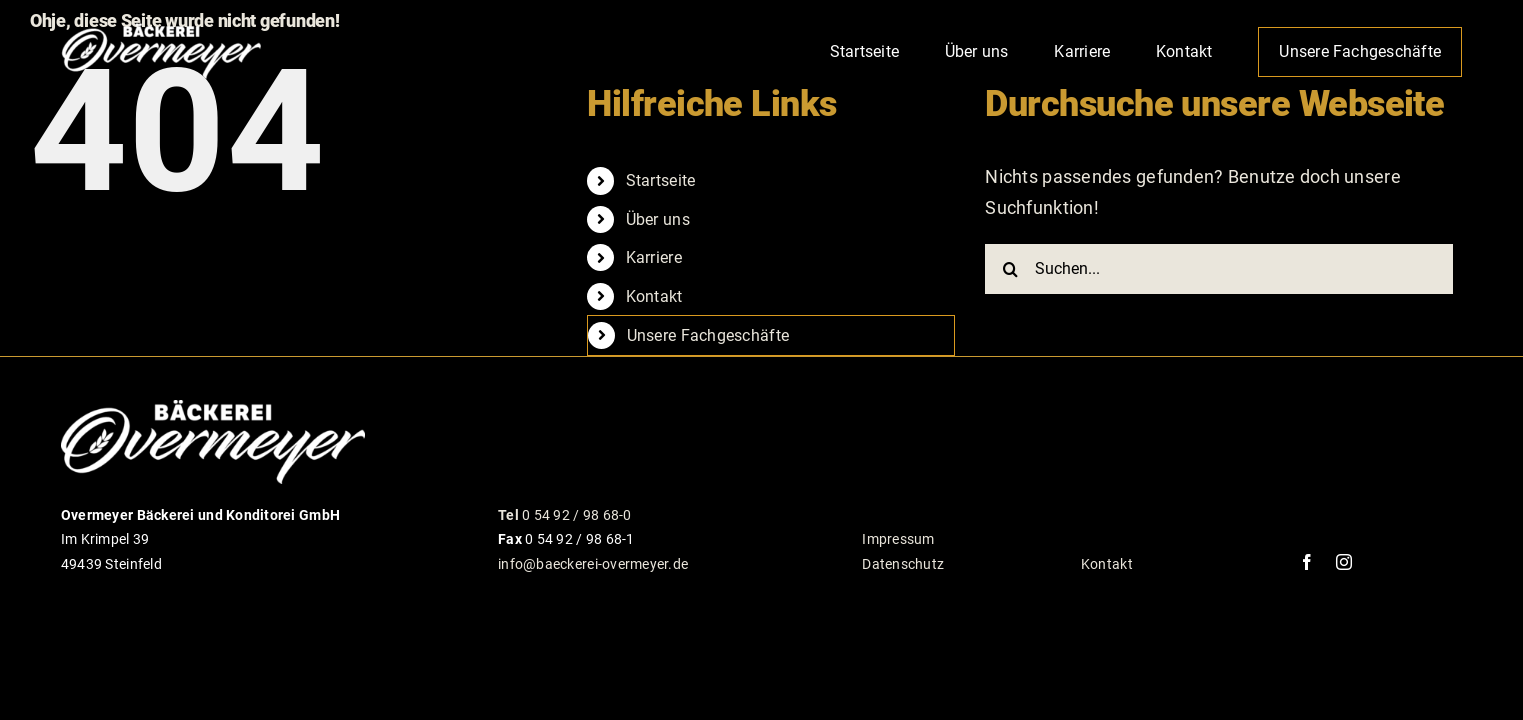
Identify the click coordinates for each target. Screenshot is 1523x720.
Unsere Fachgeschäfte (708, 335)
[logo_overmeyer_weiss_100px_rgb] (161, 28)
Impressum (898, 539)
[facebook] (1307, 562)
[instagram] (1344, 562)
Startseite (661, 180)
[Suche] (1010, 269)
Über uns (658, 219)
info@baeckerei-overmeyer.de (593, 564)
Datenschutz (903, 564)
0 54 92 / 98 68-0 (565, 515)
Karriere (654, 257)
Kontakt (654, 296)
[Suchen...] (1219, 269)
